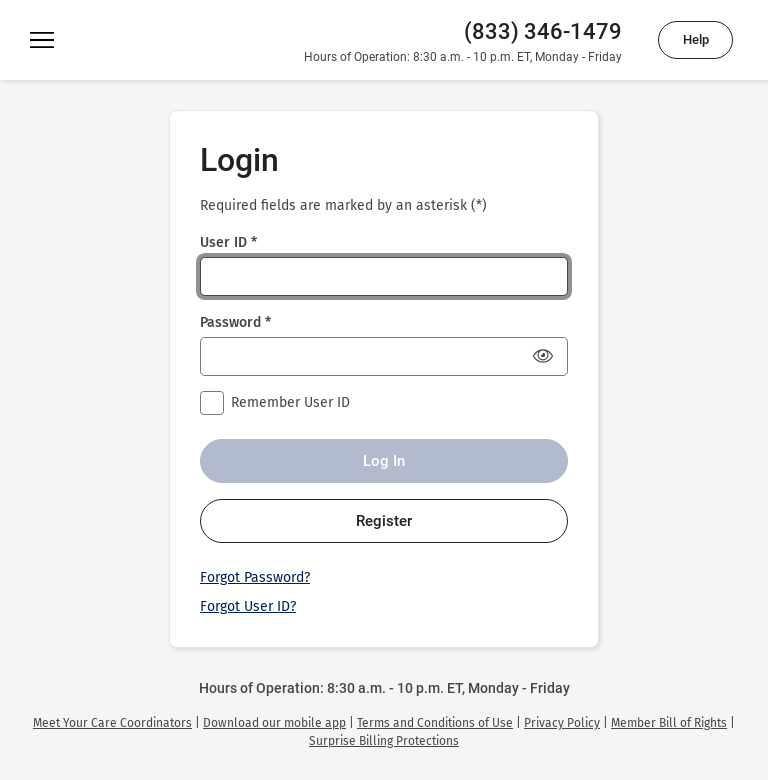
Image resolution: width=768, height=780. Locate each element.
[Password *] (384, 356)
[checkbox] (212, 403)
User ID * (228, 242)
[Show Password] (543, 356)
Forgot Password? (255, 577)
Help (696, 39)
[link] (112, 723)
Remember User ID (290, 402)
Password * (235, 322)
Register (384, 521)
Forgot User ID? (248, 606)
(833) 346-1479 (543, 31)
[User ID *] (384, 276)
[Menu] (42, 40)
